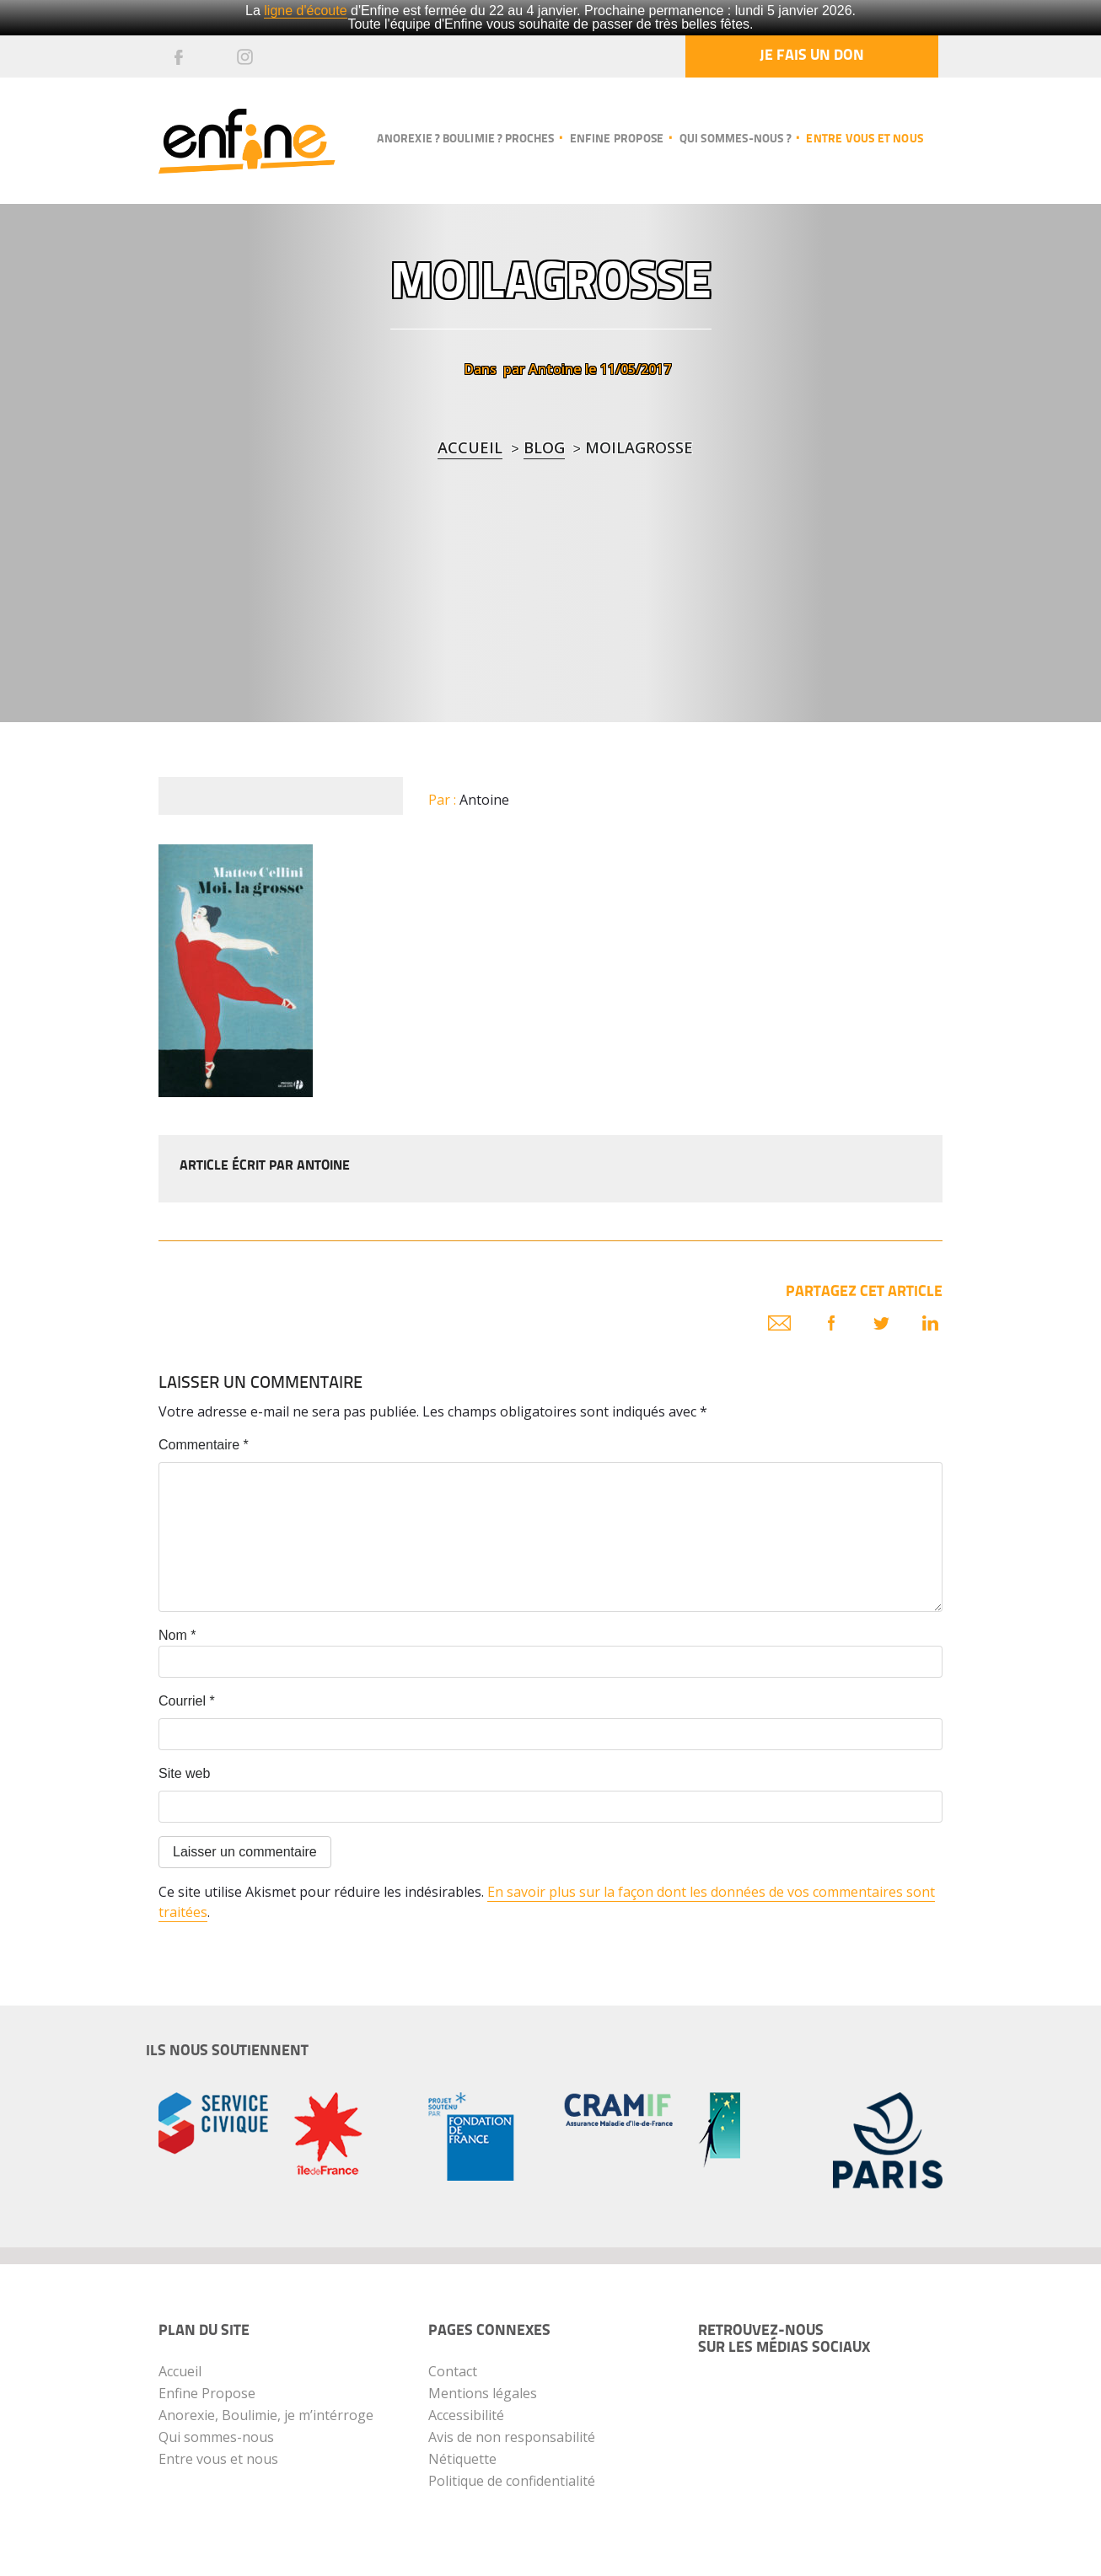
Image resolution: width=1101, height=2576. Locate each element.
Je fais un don (812, 56)
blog (544, 447)
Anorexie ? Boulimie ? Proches (465, 139)
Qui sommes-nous (216, 2437)
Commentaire (203, 1445)
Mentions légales (482, 2393)
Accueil (470, 447)
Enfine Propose (206, 2393)
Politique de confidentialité (511, 2481)
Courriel (186, 1701)
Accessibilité (466, 2415)
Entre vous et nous (864, 139)
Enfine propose (617, 139)
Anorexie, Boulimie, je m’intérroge (265, 2415)
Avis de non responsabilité (511, 2437)
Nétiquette (462, 2459)
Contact (452, 2371)
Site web (184, 1773)
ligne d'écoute (305, 10)
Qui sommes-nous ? (735, 139)
